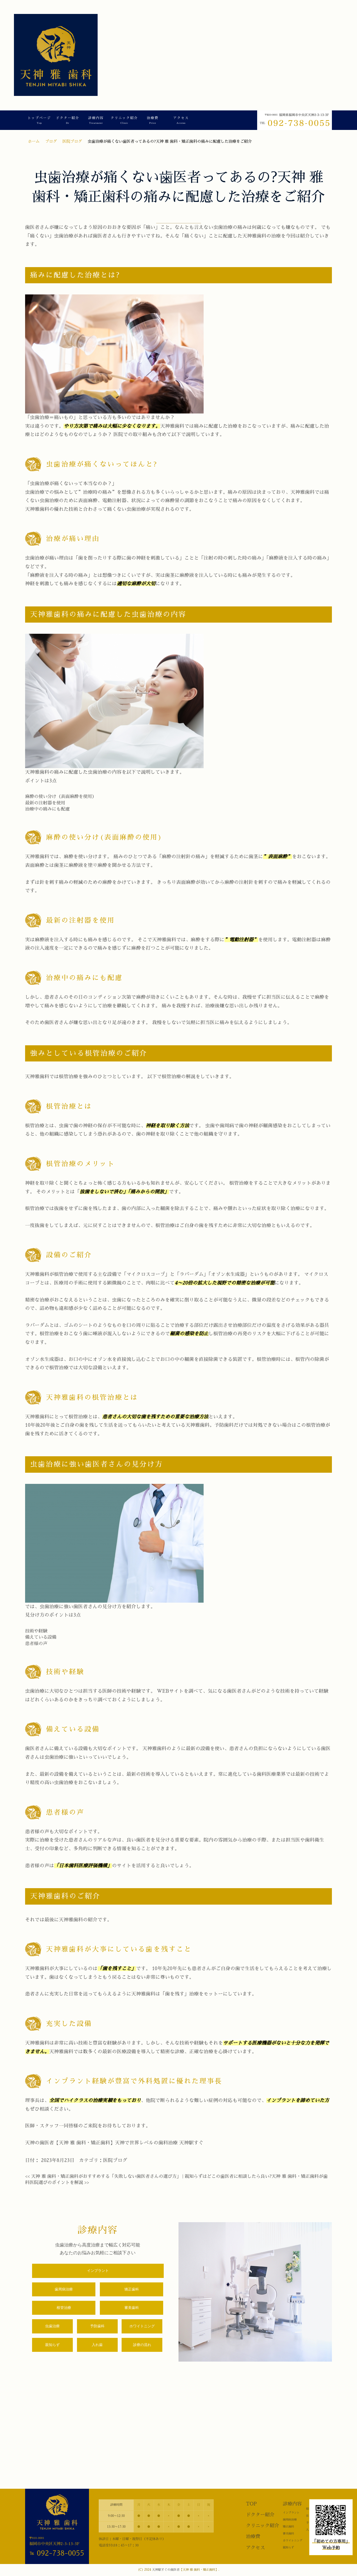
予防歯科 (97, 2326)
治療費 (152, 120)
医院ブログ (72, 141)
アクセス (181, 120)
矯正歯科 (131, 2289)
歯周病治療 (64, 2289)
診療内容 (96, 120)
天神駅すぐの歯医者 (166, 2569)
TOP (251, 2504)
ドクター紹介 (67, 120)
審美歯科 (131, 2308)
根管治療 (64, 2308)
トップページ (39, 120)
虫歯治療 (52, 2326)
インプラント (98, 2270)
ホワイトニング (142, 2326)
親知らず (52, 2345)
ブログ (51, 141)
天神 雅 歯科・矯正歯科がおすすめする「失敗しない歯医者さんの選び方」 (103, 2176)
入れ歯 (97, 2345)
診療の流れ (142, 2345)
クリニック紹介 (124, 120)
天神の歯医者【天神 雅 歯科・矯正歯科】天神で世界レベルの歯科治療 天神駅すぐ (114, 2142)
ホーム (34, 141)
